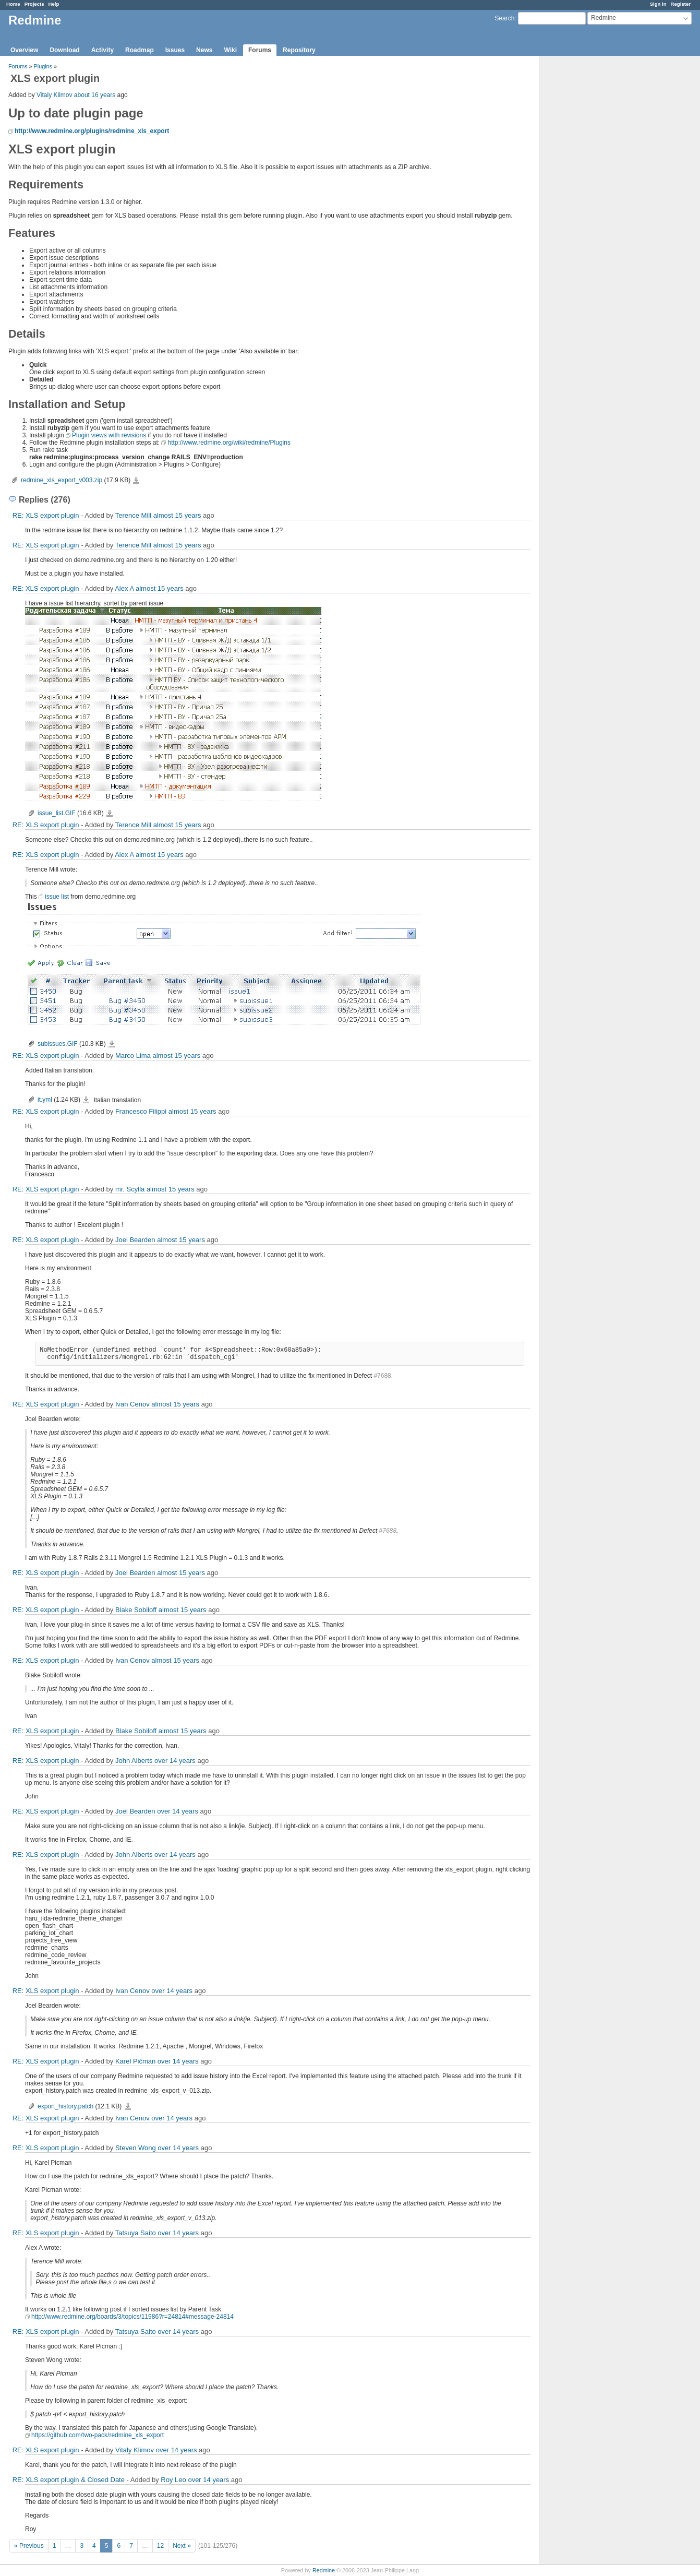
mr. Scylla (129, 1189)
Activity (102, 50)
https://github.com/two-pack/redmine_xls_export (97, 2435)
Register (681, 4)
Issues (175, 50)
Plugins (43, 66)
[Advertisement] (591, 219)
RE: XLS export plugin (46, 515)
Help (54, 4)
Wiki (230, 50)
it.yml (45, 1099)
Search (504, 18)
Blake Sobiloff (135, 1610)
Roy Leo (173, 2480)
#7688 (382, 1375)
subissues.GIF (58, 1043)
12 (160, 2545)
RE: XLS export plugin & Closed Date (69, 2480)
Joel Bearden (135, 1240)
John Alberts (134, 1760)
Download (64, 50)
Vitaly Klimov (54, 95)
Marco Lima (133, 1055)
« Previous (29, 2545)
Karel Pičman (135, 2061)
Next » (182, 2545)
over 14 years (175, 1760)
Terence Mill (133, 515)
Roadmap (139, 50)
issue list (57, 896)
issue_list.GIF (57, 813)
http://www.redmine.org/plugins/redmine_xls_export (92, 131)
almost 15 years (177, 515)
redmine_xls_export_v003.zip (61, 480)
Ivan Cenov (132, 1404)
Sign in (658, 4)
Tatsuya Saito (135, 2233)
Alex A (124, 588)
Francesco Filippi (140, 1111)
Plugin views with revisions (109, 435)
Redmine (323, 2570)
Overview (24, 50)
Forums (259, 50)
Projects (34, 4)
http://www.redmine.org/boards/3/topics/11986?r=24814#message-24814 (132, 2316)
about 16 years (94, 95)
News (204, 50)
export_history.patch (65, 2106)
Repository (299, 50)
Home (13, 4)
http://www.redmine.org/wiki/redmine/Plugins (228, 442)
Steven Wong (135, 2148)
